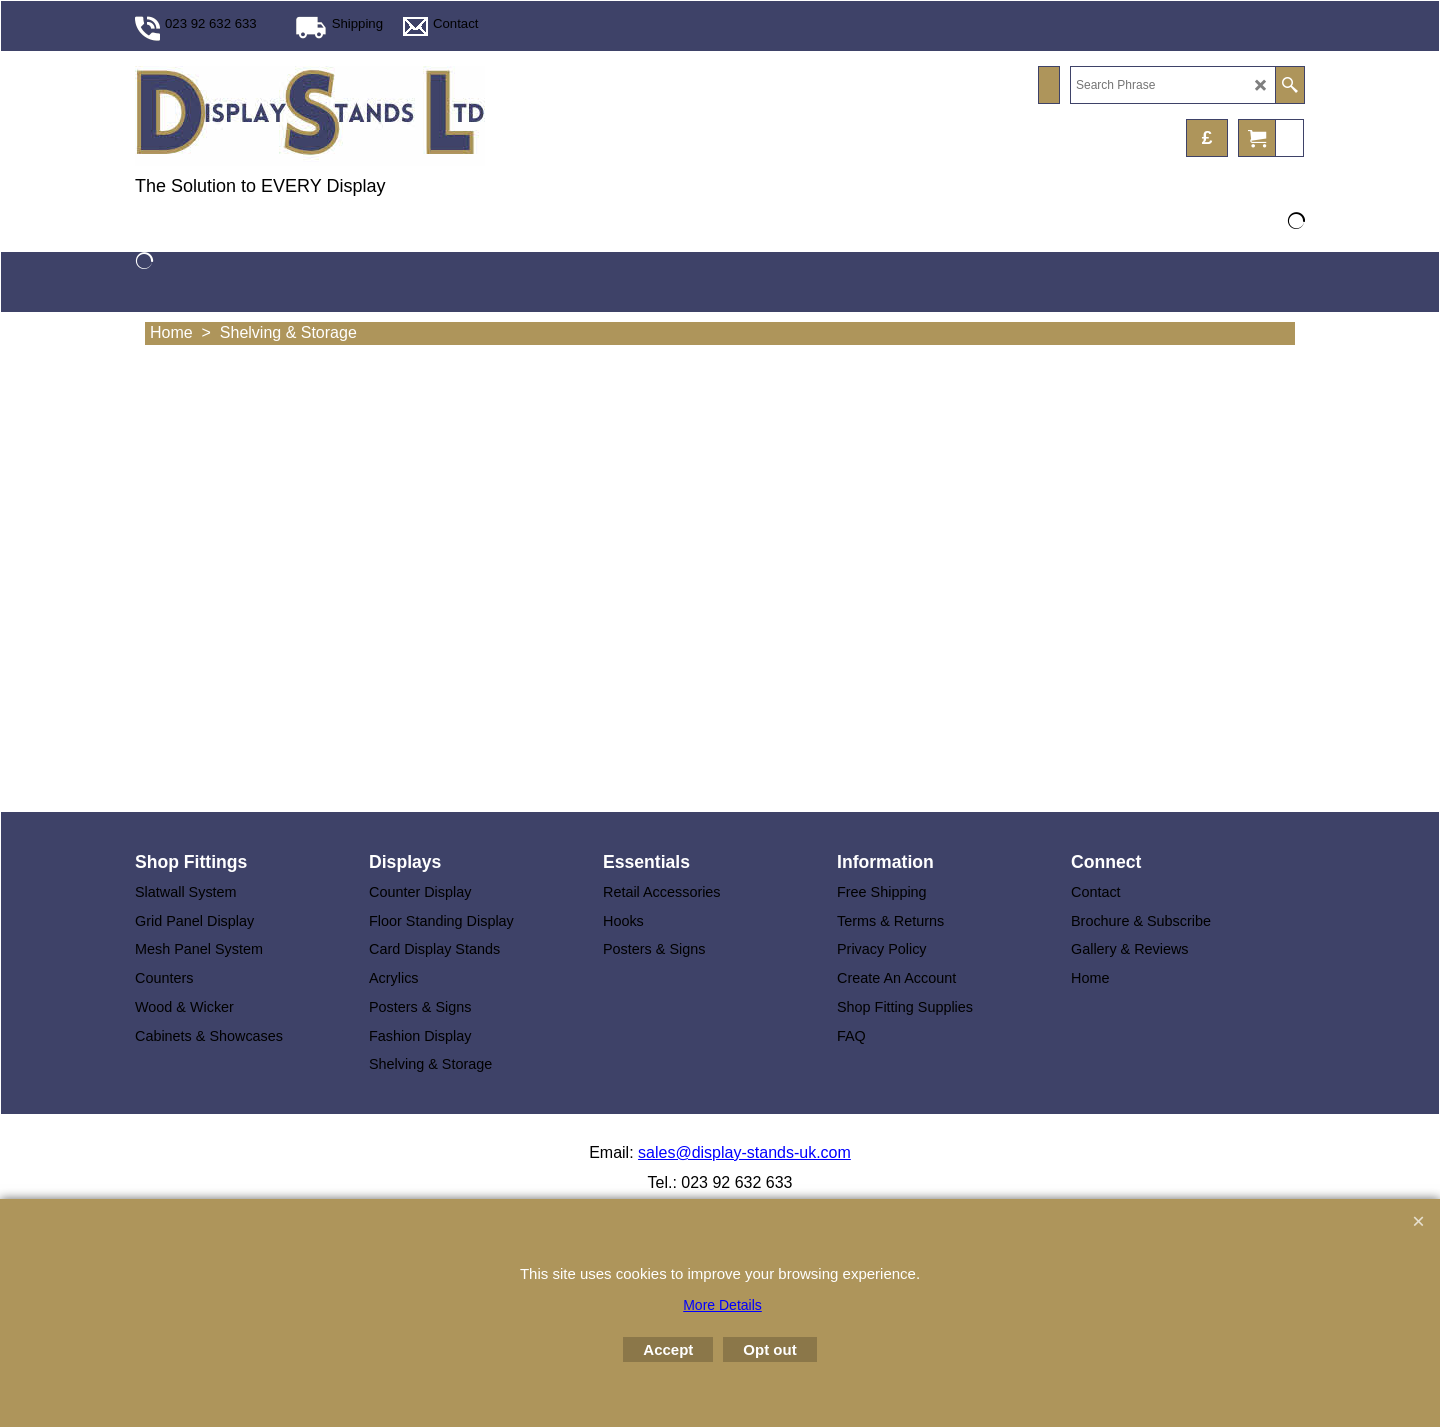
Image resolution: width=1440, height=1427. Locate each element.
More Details (722, 1305)
